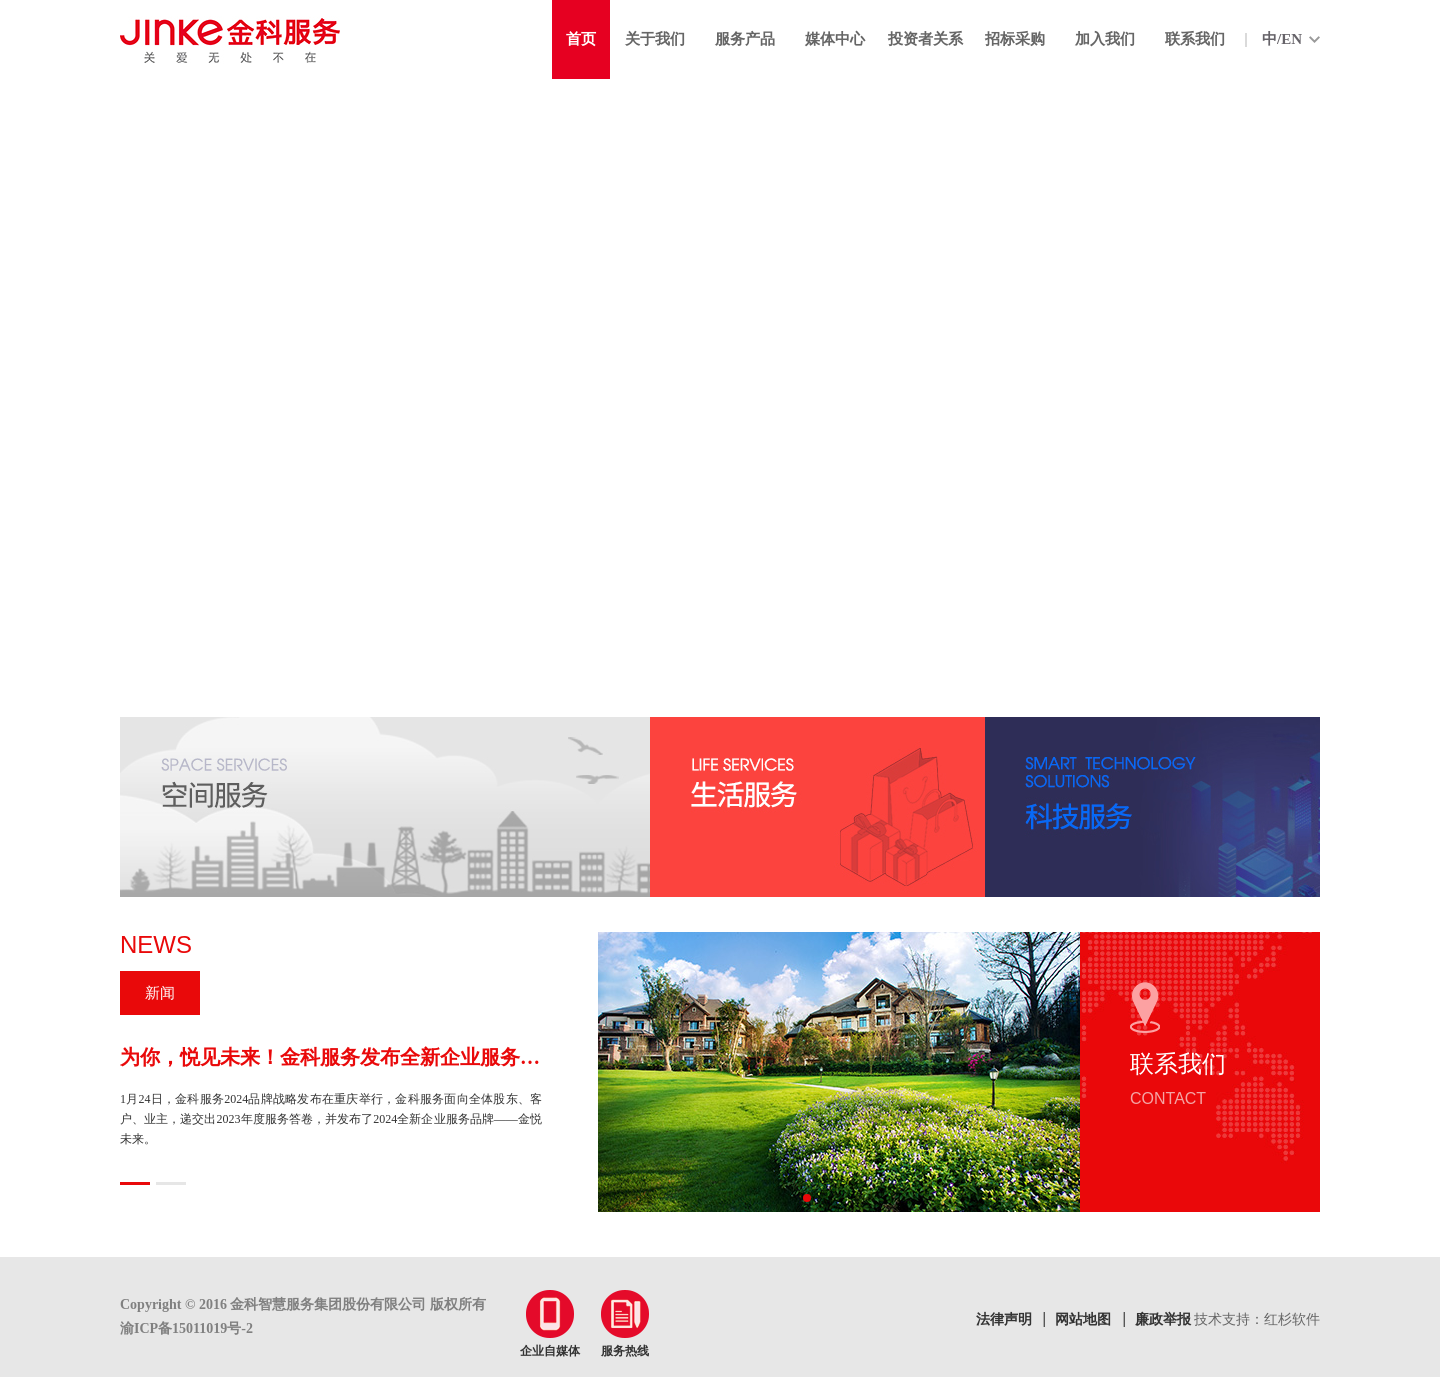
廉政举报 (1163, 1319)
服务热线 (625, 1324)
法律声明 (1004, 1319)
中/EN (1282, 39)
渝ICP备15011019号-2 (186, 1328)
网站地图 (1083, 1319)
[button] (807, 1198)
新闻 (160, 993)
